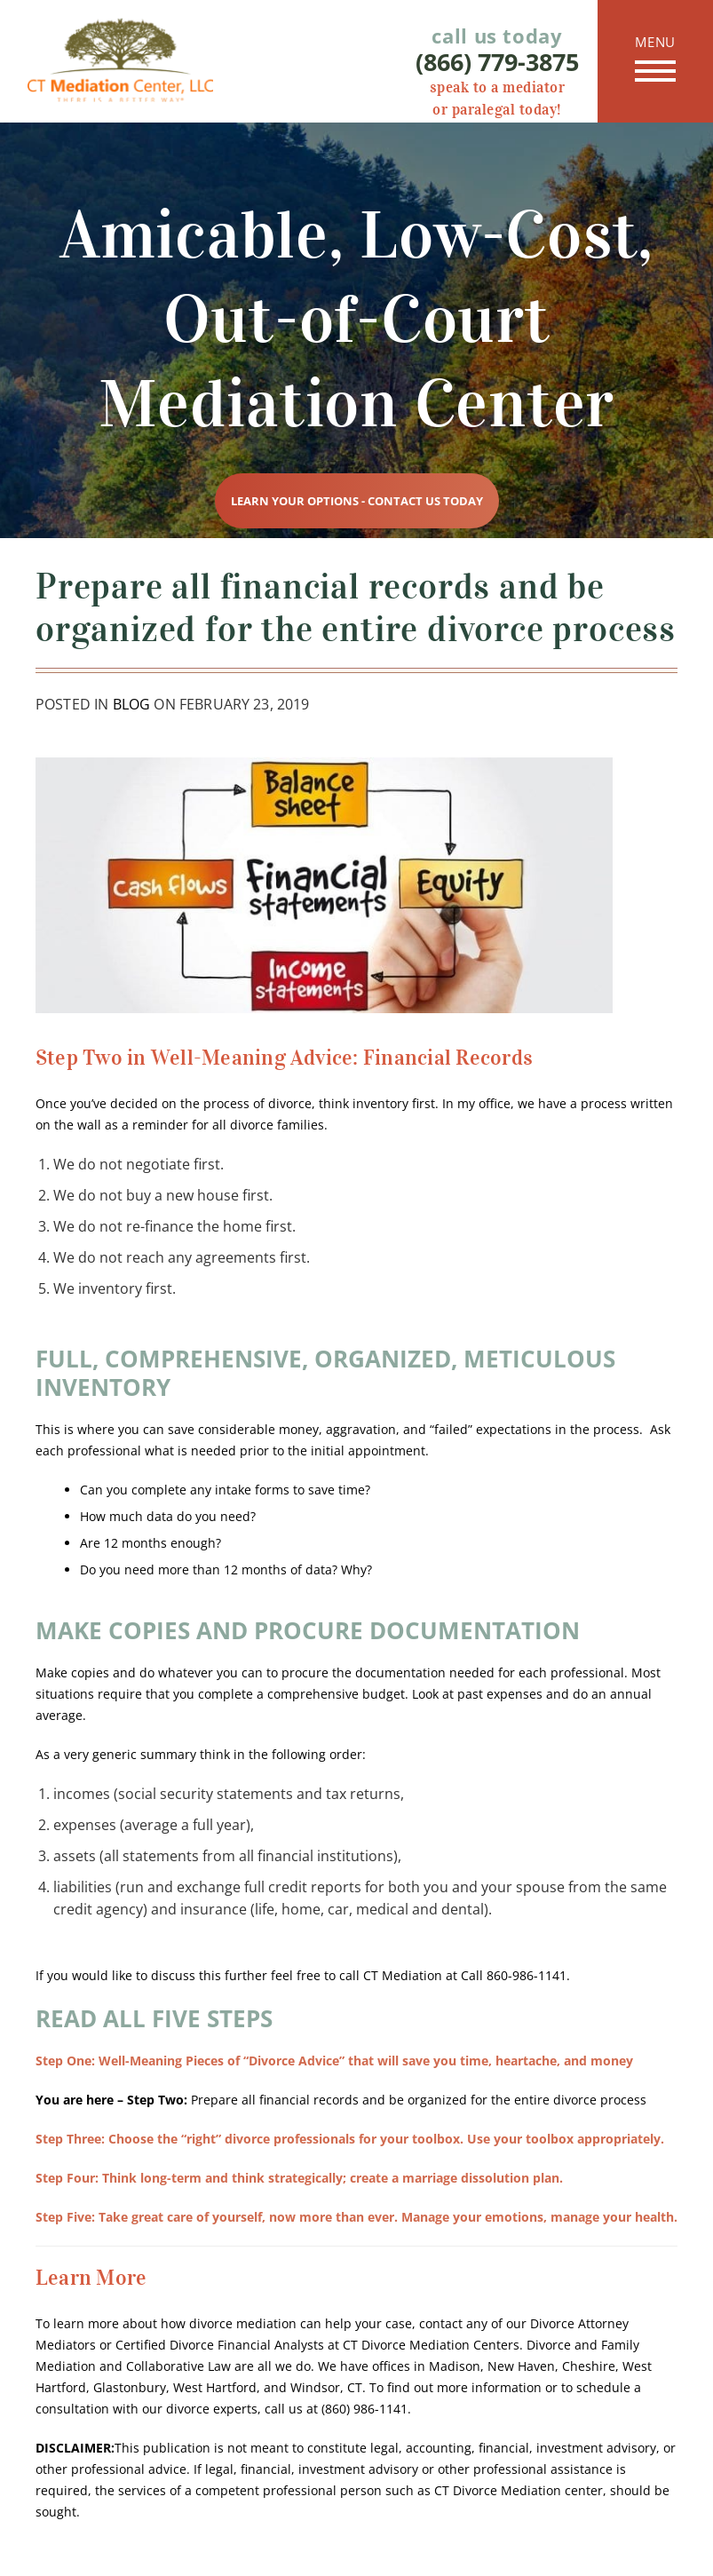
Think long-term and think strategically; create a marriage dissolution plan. (299, 2177)
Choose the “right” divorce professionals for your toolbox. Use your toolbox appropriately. (350, 2138)
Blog (132, 704)
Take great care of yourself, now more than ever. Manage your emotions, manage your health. (356, 2216)
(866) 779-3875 (497, 62)
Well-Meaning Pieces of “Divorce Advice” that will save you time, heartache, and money (334, 2060)
